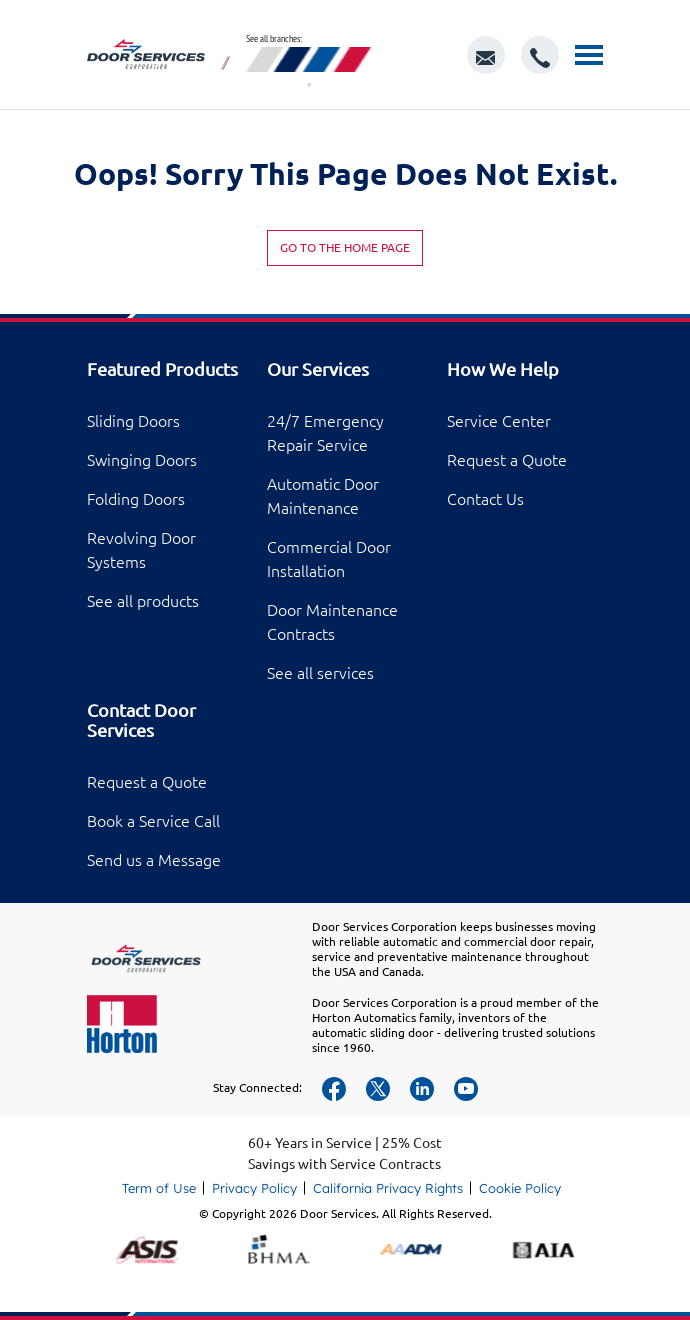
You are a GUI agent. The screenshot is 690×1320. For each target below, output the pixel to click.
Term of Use (159, 1188)
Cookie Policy (520, 1188)
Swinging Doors (142, 460)
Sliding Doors (133, 421)
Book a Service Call (153, 821)
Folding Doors (136, 499)
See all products (143, 601)
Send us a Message (154, 860)
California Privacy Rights (388, 1188)
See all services (320, 673)
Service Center (499, 421)
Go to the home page (345, 247)
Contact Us (485, 499)
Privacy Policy (254, 1188)
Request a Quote (507, 460)
